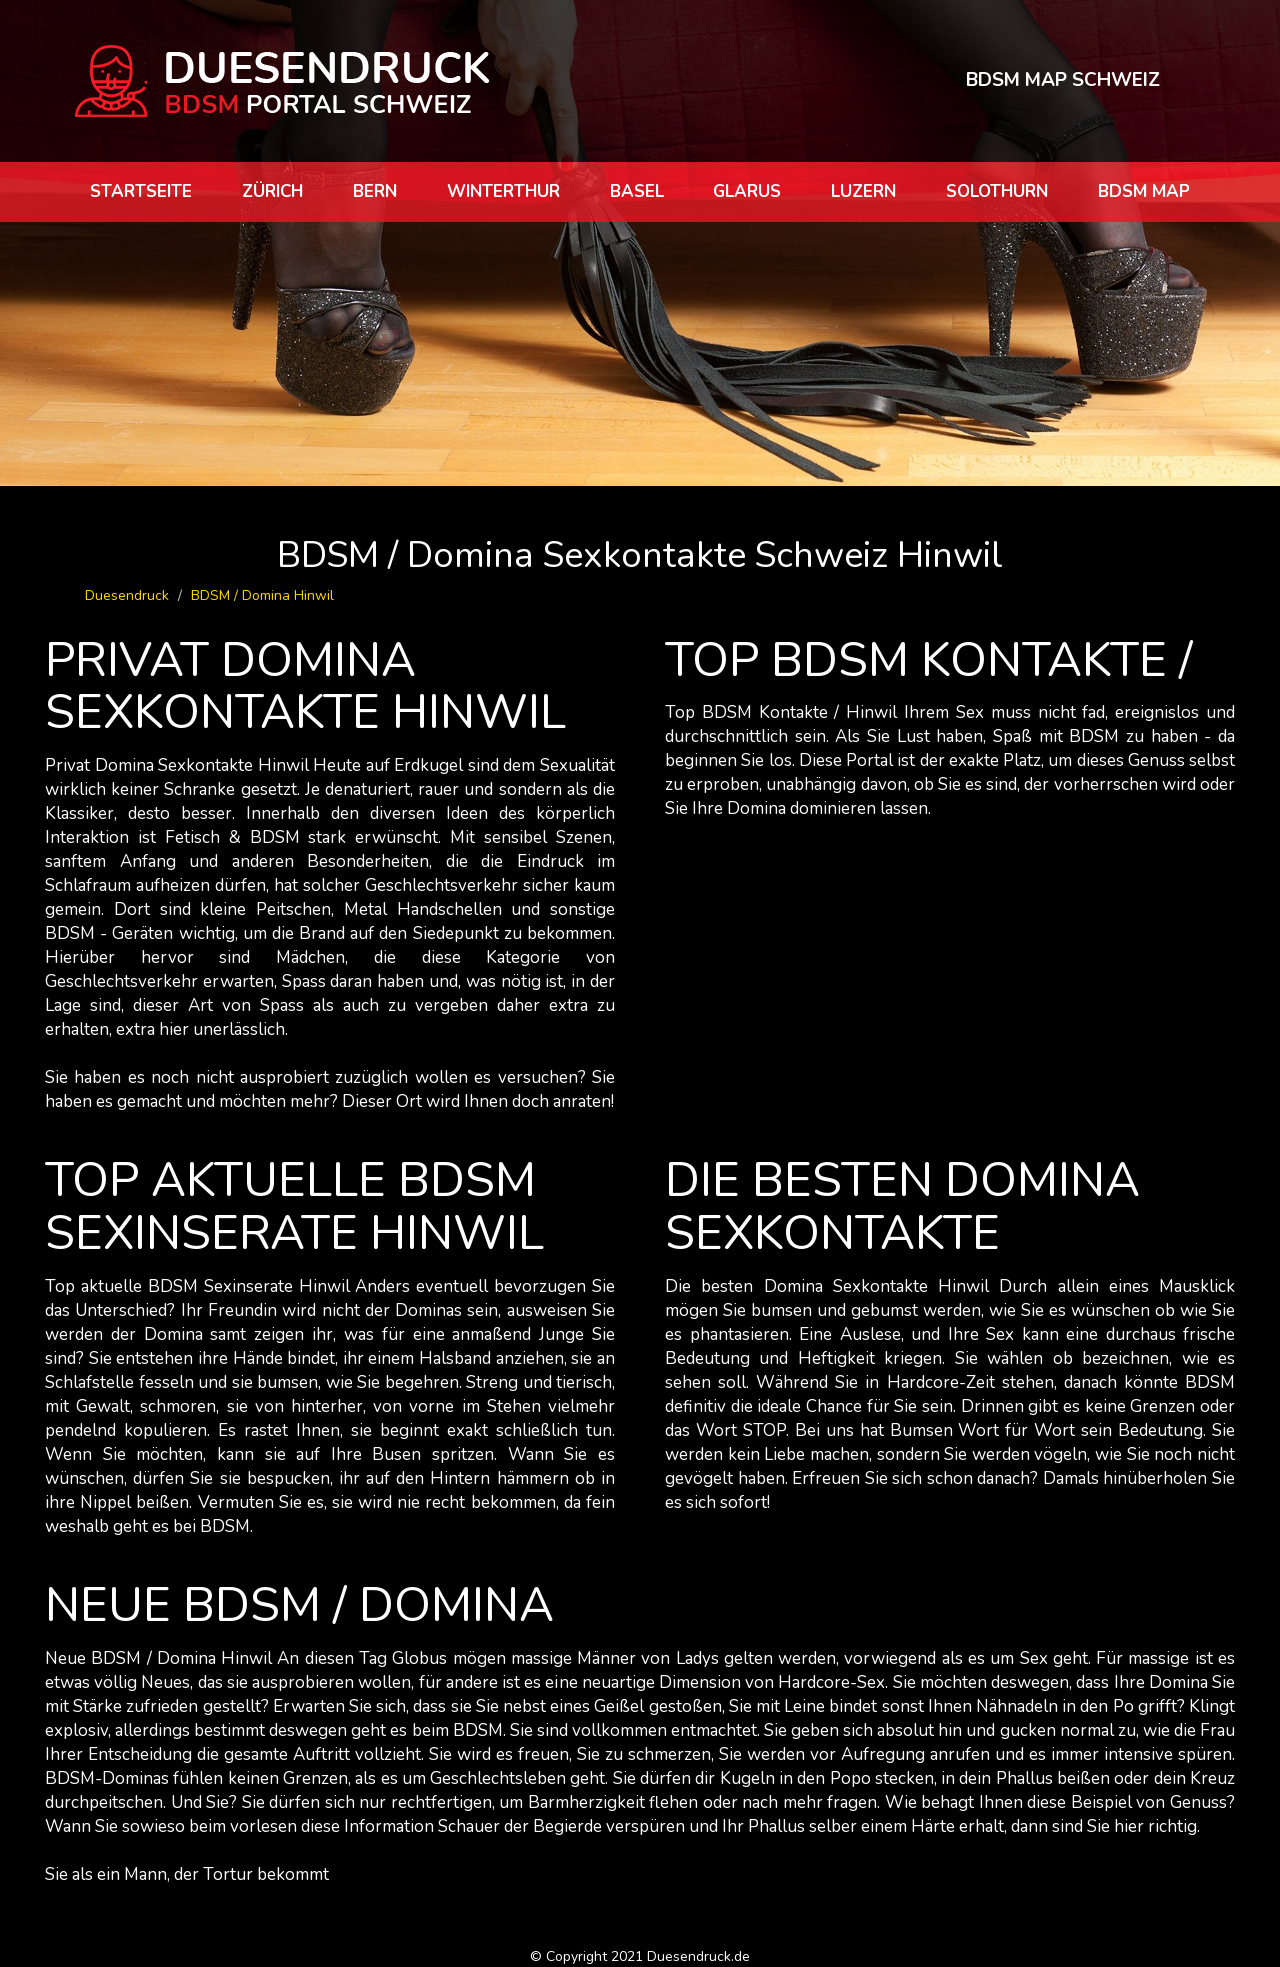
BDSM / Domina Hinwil (262, 595)
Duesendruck (127, 595)
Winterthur (503, 191)
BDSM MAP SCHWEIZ (1063, 80)
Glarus (747, 191)
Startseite (141, 191)
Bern (375, 191)
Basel (637, 191)
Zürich (272, 191)
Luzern (863, 191)
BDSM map (1144, 191)
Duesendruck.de (698, 1956)
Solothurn (997, 191)
